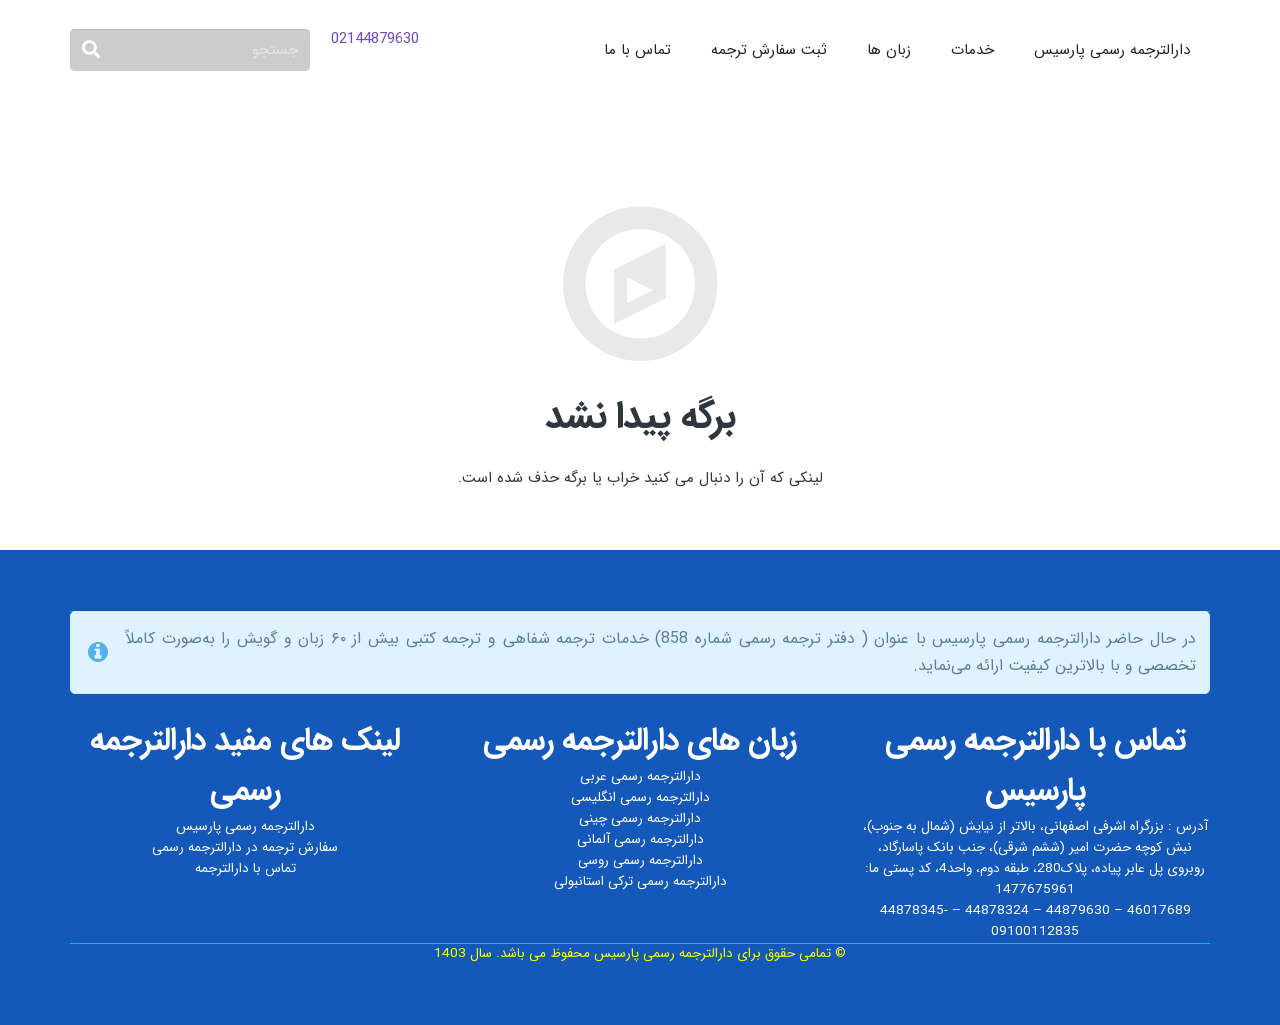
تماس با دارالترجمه (245, 868)
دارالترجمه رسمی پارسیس (245, 826)
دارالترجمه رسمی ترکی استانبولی (640, 881)
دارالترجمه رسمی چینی (640, 818)
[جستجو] (190, 50)
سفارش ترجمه (300, 847)
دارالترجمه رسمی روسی (640, 860)
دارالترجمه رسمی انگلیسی (640, 797)
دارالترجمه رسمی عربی (640, 776)
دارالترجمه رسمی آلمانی (640, 839)
